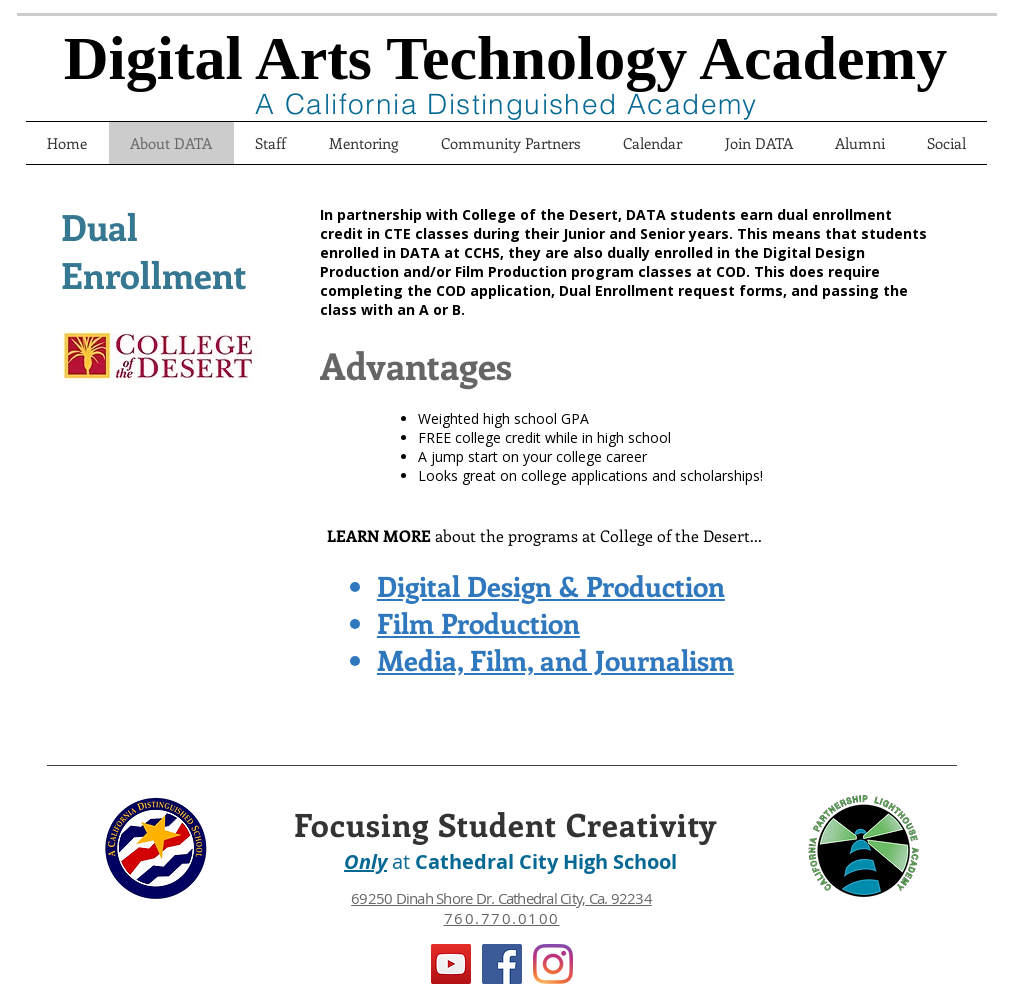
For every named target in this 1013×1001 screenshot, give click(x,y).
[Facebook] (502, 964)
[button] (759, 143)
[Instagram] (553, 964)
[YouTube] (451, 964)
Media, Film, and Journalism (555, 659)
